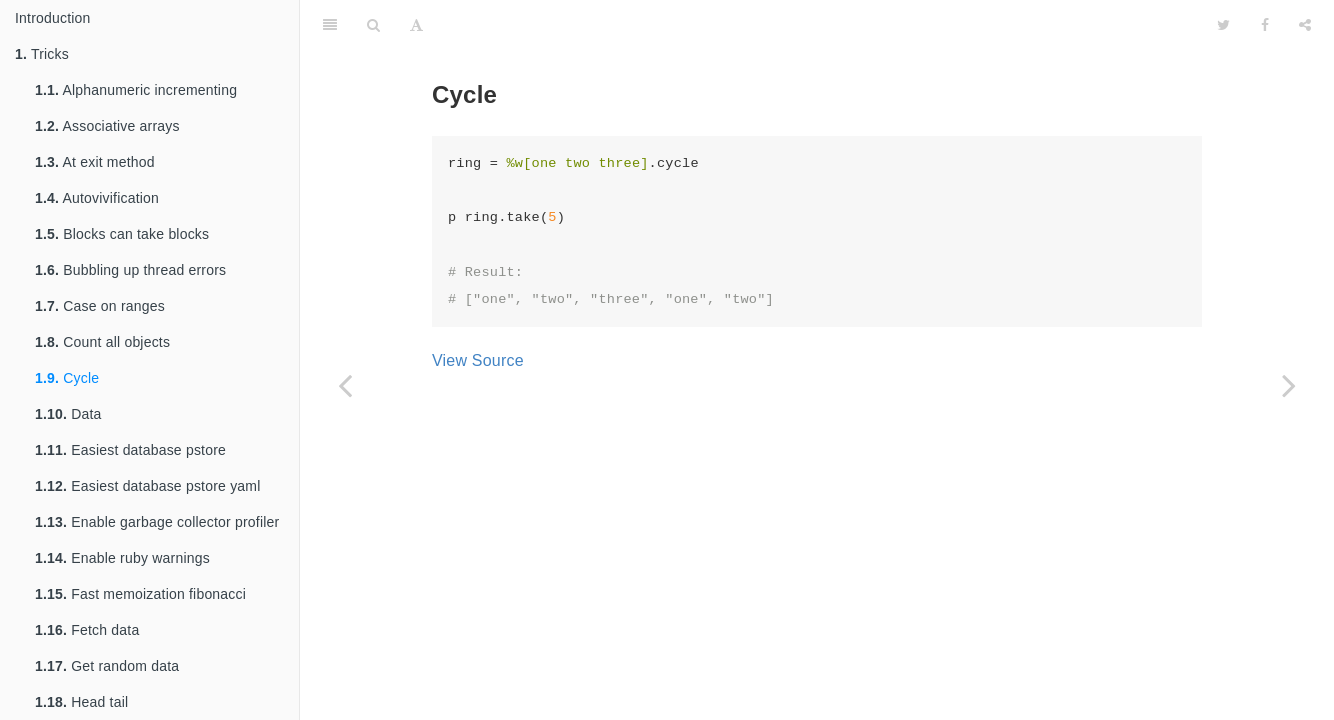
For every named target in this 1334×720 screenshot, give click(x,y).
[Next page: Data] (1289, 385)
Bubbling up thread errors (130, 270)
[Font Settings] (416, 25)
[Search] (373, 25)
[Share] (1305, 25)
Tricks (42, 54)
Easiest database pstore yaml (148, 486)
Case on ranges (100, 306)
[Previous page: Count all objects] (345, 385)
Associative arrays (107, 126)
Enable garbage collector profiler (157, 522)
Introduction (53, 18)
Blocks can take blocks (122, 234)
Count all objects (102, 342)
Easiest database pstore (130, 450)
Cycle (67, 378)
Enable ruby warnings (122, 558)
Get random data (107, 666)
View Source (478, 360)
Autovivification (97, 198)
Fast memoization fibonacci (140, 594)
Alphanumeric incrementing (136, 90)
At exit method (95, 162)
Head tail (81, 702)
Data (68, 414)
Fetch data (87, 630)
